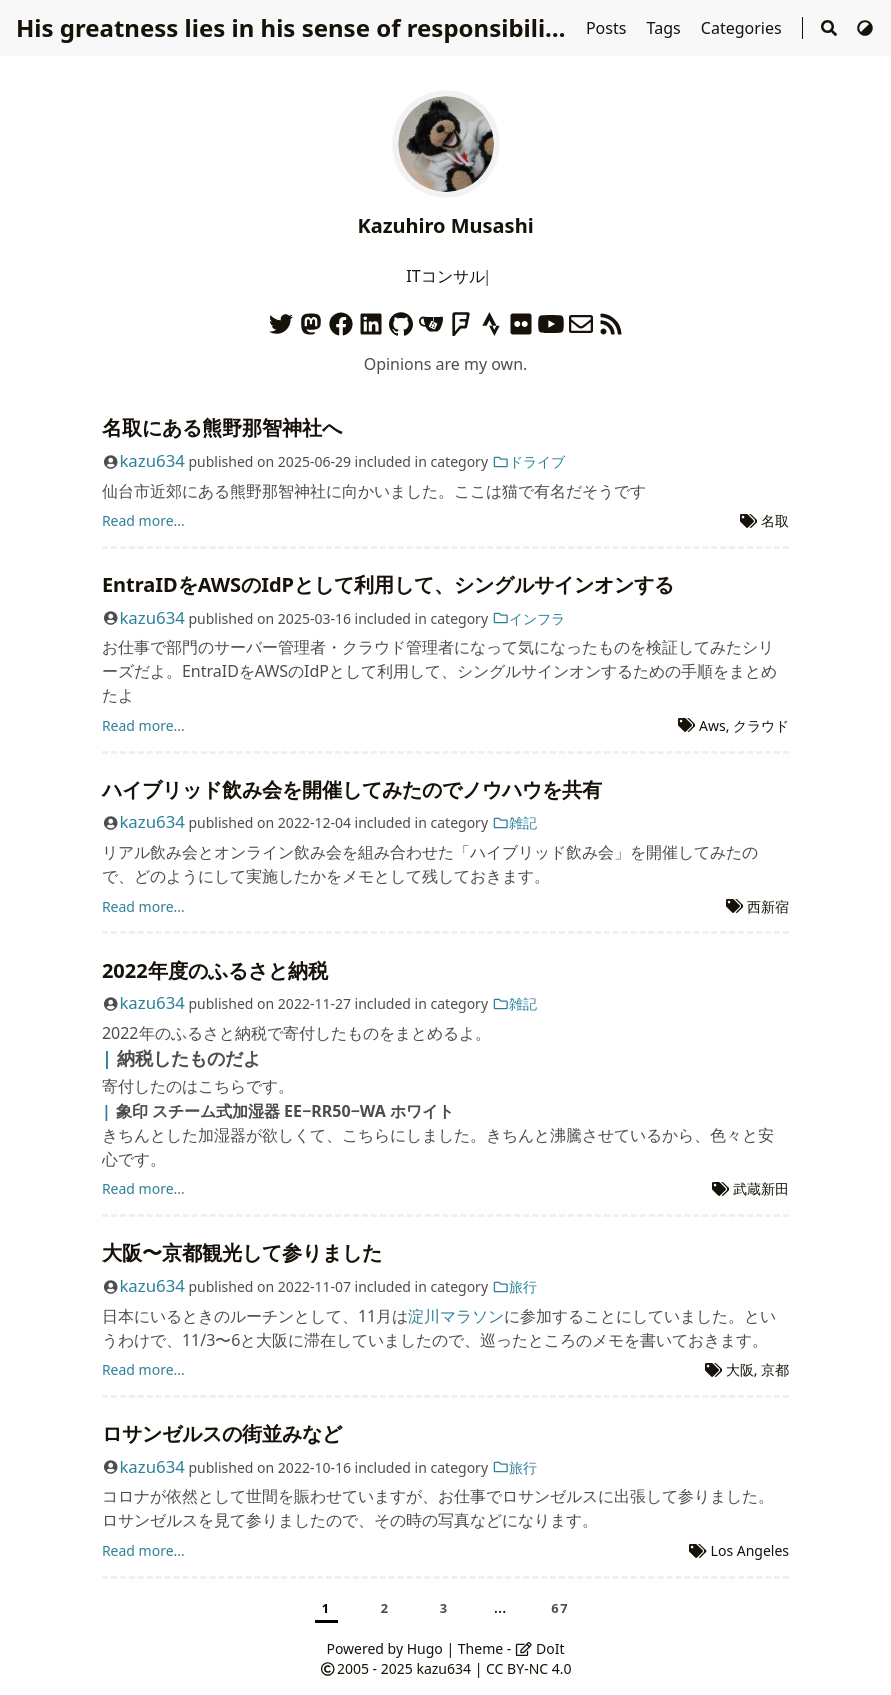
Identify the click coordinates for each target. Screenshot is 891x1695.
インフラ (529, 618)
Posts (608, 28)
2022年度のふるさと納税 (215, 970)
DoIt (540, 1648)
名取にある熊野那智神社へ (222, 427)
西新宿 (768, 906)
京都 (775, 1369)
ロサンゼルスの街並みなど (222, 1433)
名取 (775, 520)
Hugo (425, 1648)
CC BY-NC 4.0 (528, 1668)
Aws (712, 725)
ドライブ (529, 461)
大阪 (740, 1369)
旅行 (515, 1286)
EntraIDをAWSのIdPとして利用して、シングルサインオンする (388, 584)
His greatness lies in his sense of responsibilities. (306, 27)
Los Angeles (750, 1550)
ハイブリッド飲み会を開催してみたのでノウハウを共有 (352, 789)
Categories (743, 28)
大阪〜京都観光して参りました (242, 1252)
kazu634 (151, 460)
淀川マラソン (456, 1316)
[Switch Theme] (865, 28)
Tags (666, 28)
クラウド (761, 725)
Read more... (143, 520)
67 (560, 1608)
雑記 (515, 822)
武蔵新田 (761, 1188)
